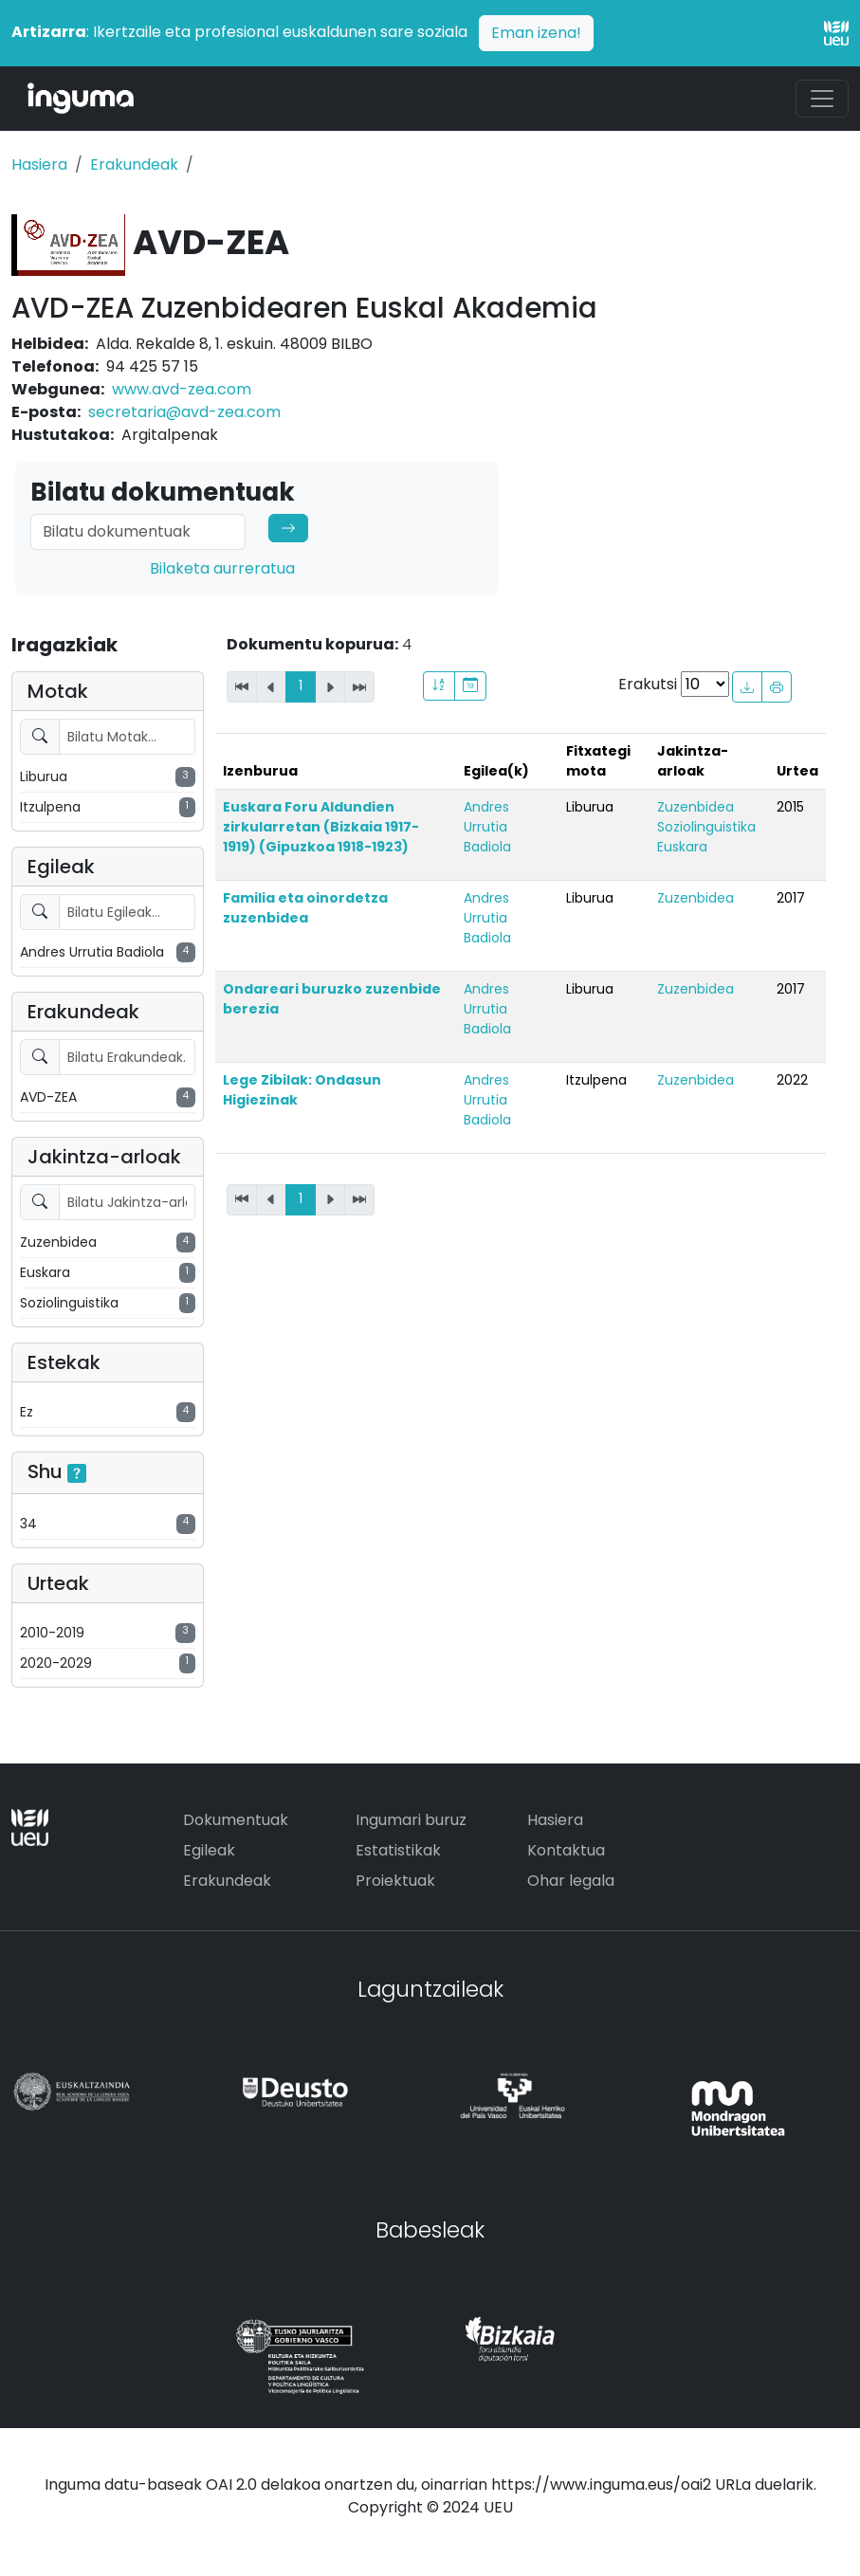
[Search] (138, 532)
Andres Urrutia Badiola (487, 826)
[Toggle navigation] (822, 99)
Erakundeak (134, 164)
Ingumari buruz (411, 1820)
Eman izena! (536, 33)
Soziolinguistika (706, 826)
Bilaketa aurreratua (222, 568)
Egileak (209, 1850)
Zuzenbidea (695, 806)
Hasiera (39, 164)
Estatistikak (398, 1850)
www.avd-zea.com (181, 389)
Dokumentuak (235, 1820)
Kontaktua (566, 1850)
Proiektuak (395, 1880)
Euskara (682, 846)
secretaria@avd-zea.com (184, 412)
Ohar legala (570, 1880)
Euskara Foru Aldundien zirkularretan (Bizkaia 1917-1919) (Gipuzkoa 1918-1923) (321, 826)
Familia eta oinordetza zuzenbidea (305, 907)
